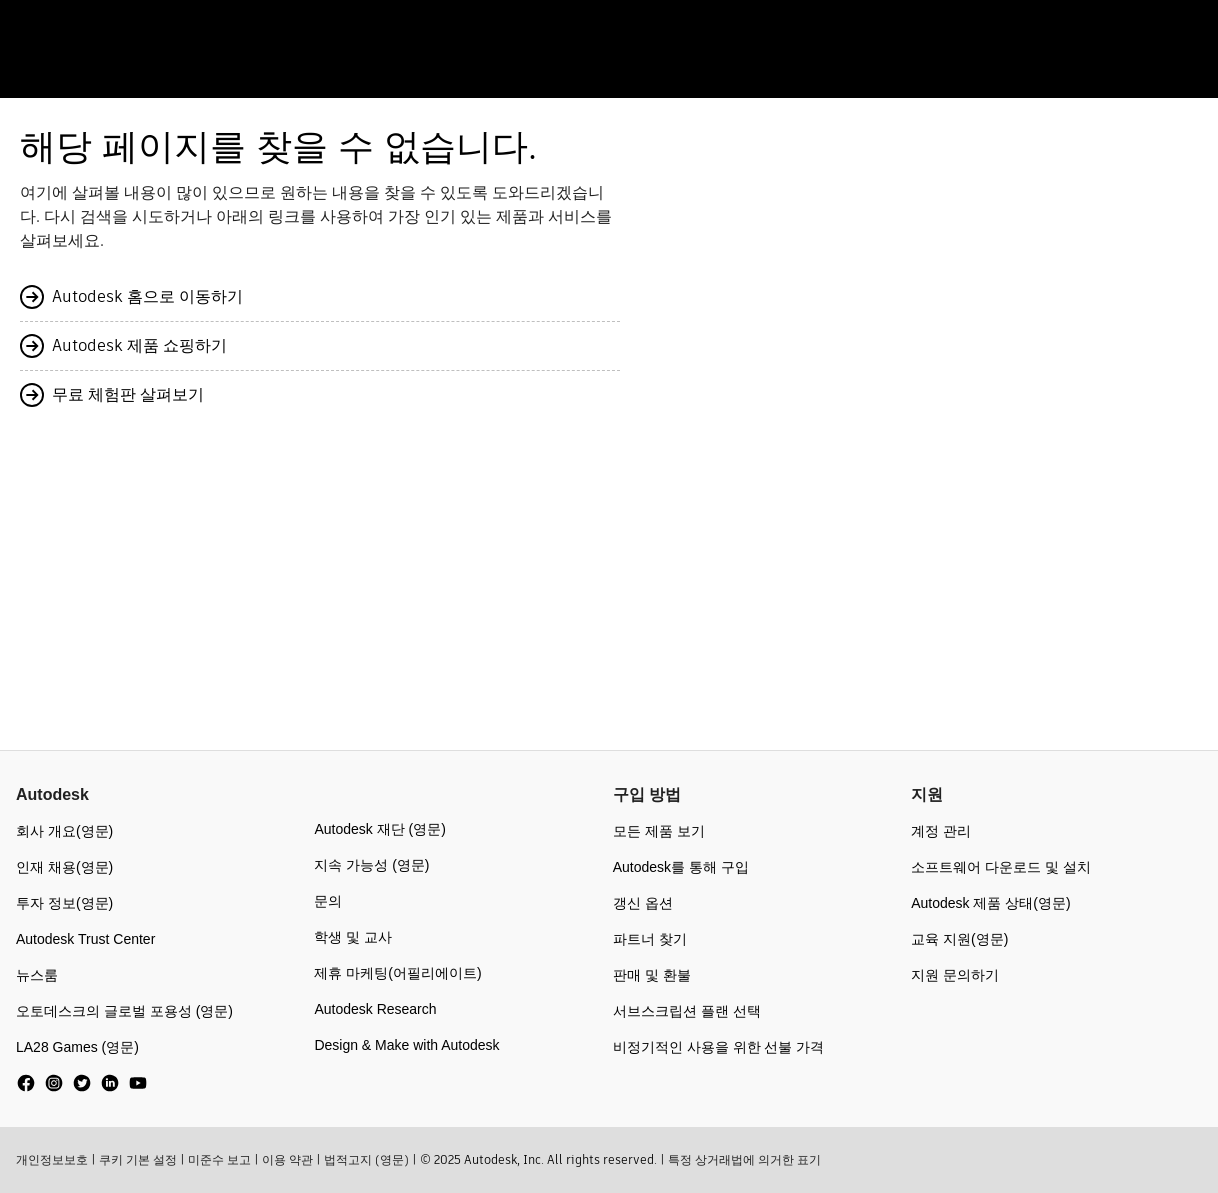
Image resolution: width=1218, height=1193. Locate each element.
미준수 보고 (219, 1159)
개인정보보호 (52, 1159)
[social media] (82, 1083)
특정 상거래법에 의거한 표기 (744, 1159)
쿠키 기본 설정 (138, 1159)
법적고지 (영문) (366, 1159)
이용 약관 (287, 1159)
